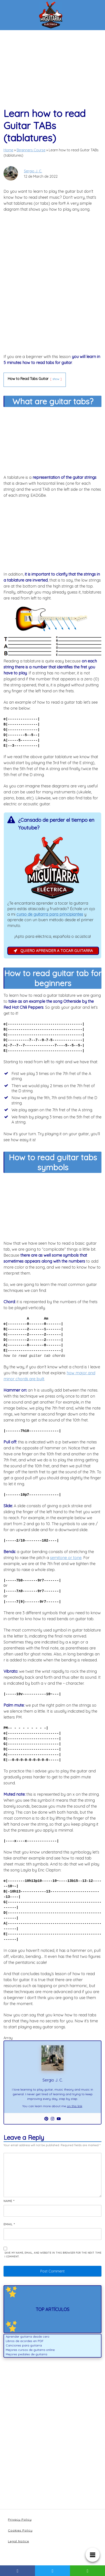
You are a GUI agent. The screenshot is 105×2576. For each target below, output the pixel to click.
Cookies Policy (20, 2530)
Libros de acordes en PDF (25, 2341)
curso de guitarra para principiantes (49, 914)
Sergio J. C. (33, 171)
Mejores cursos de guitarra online (30, 2350)
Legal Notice (18, 2541)
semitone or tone (66, 1557)
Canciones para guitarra (24, 2345)
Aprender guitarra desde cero (27, 2336)
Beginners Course (31, 150)
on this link (74, 2106)
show (55, 379)
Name (9, 2201)
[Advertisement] (52, 65)
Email (9, 2224)
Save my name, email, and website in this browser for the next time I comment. (52, 2254)
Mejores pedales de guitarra (26, 2354)
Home (8, 150)
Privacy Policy (20, 2519)
